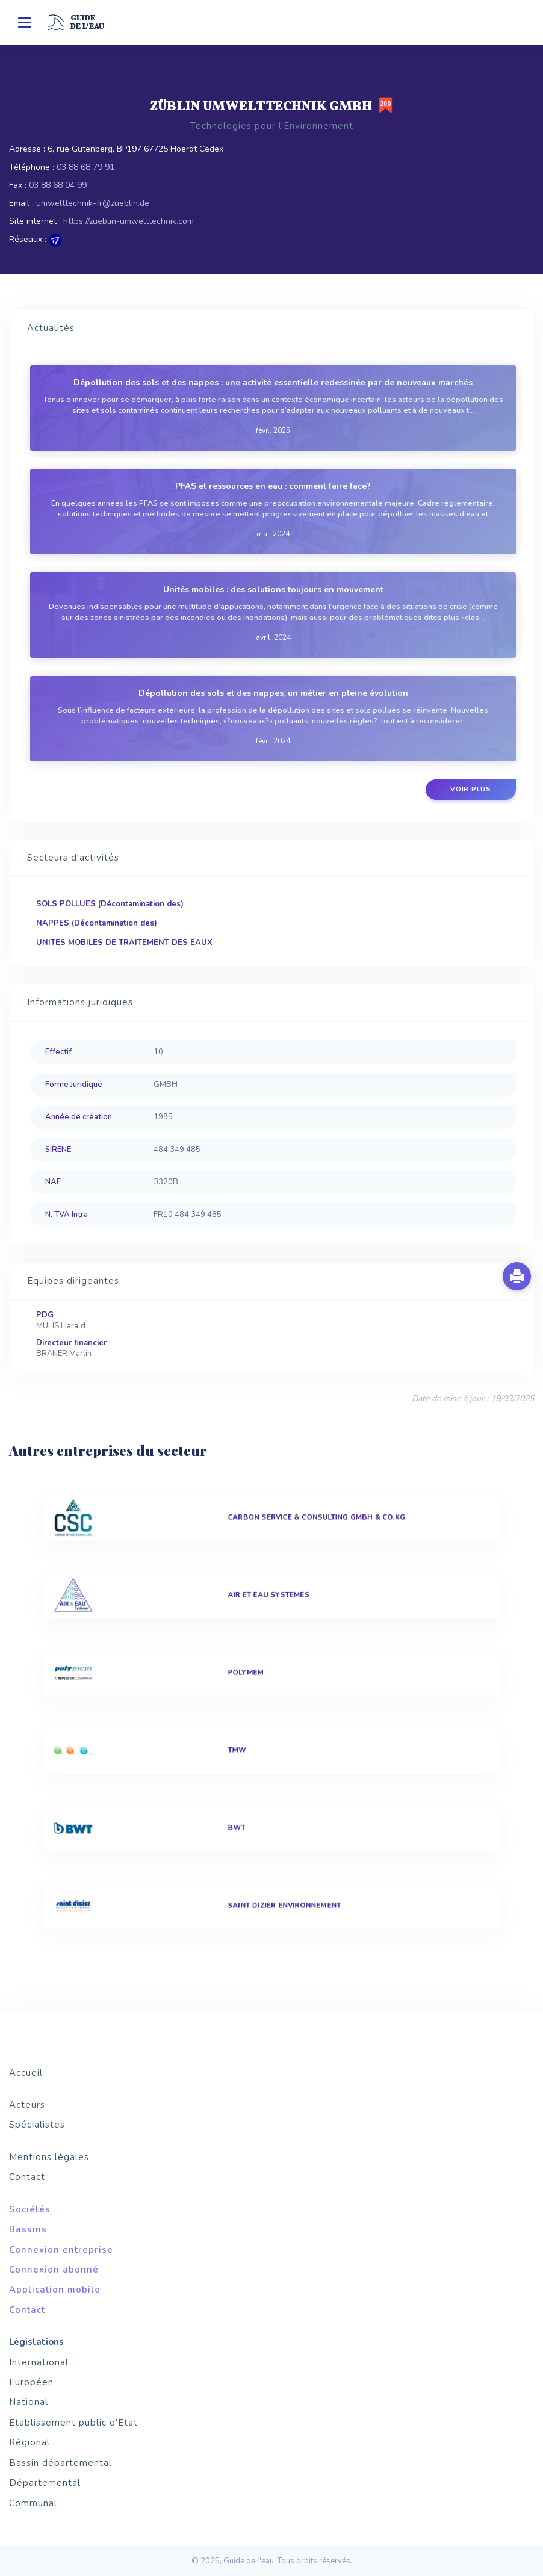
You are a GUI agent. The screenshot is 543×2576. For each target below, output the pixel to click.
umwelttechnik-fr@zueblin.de (92, 203)
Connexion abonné (54, 2270)
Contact (27, 2177)
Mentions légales (49, 2157)
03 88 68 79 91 (85, 167)
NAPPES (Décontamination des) (96, 923)
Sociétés (30, 2209)
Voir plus (470, 789)
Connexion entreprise (61, 2250)
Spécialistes (37, 2125)
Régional (29, 2442)
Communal (33, 2503)
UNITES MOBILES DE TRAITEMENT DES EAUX (124, 942)
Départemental (45, 2483)
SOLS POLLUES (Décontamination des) (110, 904)
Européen (31, 2382)
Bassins (28, 2229)
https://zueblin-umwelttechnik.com (128, 221)
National (28, 2402)
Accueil (26, 2073)
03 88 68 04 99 (58, 185)
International (39, 2362)
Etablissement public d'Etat (73, 2423)
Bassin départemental (60, 2463)
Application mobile (55, 2289)
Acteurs (27, 2105)
